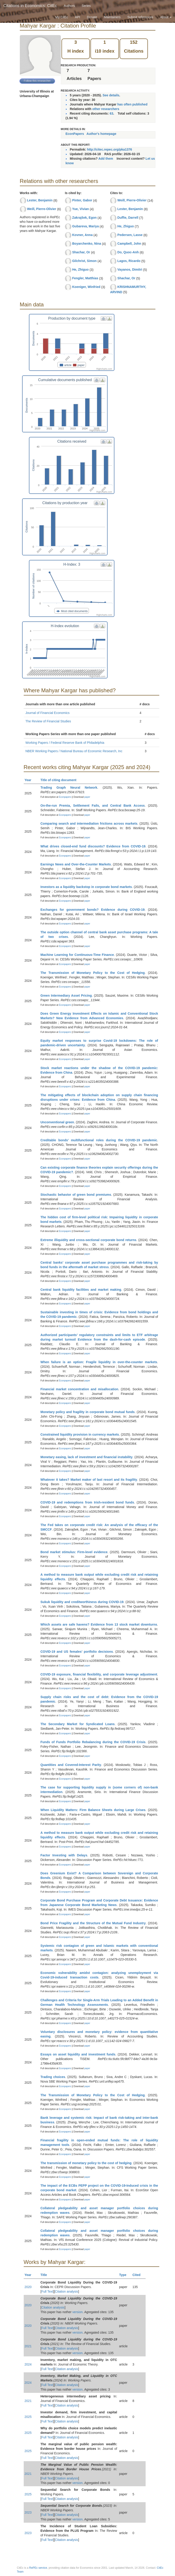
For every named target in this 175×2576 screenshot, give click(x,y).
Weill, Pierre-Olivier (41, 209)
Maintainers (112, 17)
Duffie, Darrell (127, 217)
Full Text (47, 2291)
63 (111, 113)
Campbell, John (129, 243)
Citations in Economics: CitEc (30, 5)
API (77, 17)
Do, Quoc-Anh (128, 252)
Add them (105, 158)
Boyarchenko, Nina (86, 243)
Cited (138, 2275)
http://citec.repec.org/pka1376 (109, 149)
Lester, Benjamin (39, 200)
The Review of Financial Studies (48, 721)
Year (30, 780)
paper (87, 797)
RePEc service (38, 2567)
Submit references (140, 17)
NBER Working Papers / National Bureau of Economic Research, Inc (74, 751)
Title (46, 2275)
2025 (28, 2417)
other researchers (105, 109)
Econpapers (64, 797)
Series (86, 6)
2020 (28, 2287)
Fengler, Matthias (85, 278)
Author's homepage (101, 134)
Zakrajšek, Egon (84, 217)
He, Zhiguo (80, 269)
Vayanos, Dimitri (129, 269)
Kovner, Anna (82, 235)
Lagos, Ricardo (128, 261)
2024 (28, 2364)
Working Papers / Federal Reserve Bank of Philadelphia (65, 742)
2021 (28, 2346)
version (77, 2312)
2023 (28, 2512)
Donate (92, 17)
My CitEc (61, 17)
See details (111, 95)
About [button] (166, 17)
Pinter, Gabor (82, 200)
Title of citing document (60, 780)
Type (124, 2275)
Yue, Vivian (80, 209)
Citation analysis (66, 2291)
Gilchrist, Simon (84, 261)
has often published (132, 104)
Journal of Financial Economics (48, 713)
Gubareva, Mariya (85, 226)
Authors (69, 6)
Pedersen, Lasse (130, 235)
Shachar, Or (81, 252)
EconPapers (75, 134)
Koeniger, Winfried (86, 287)
